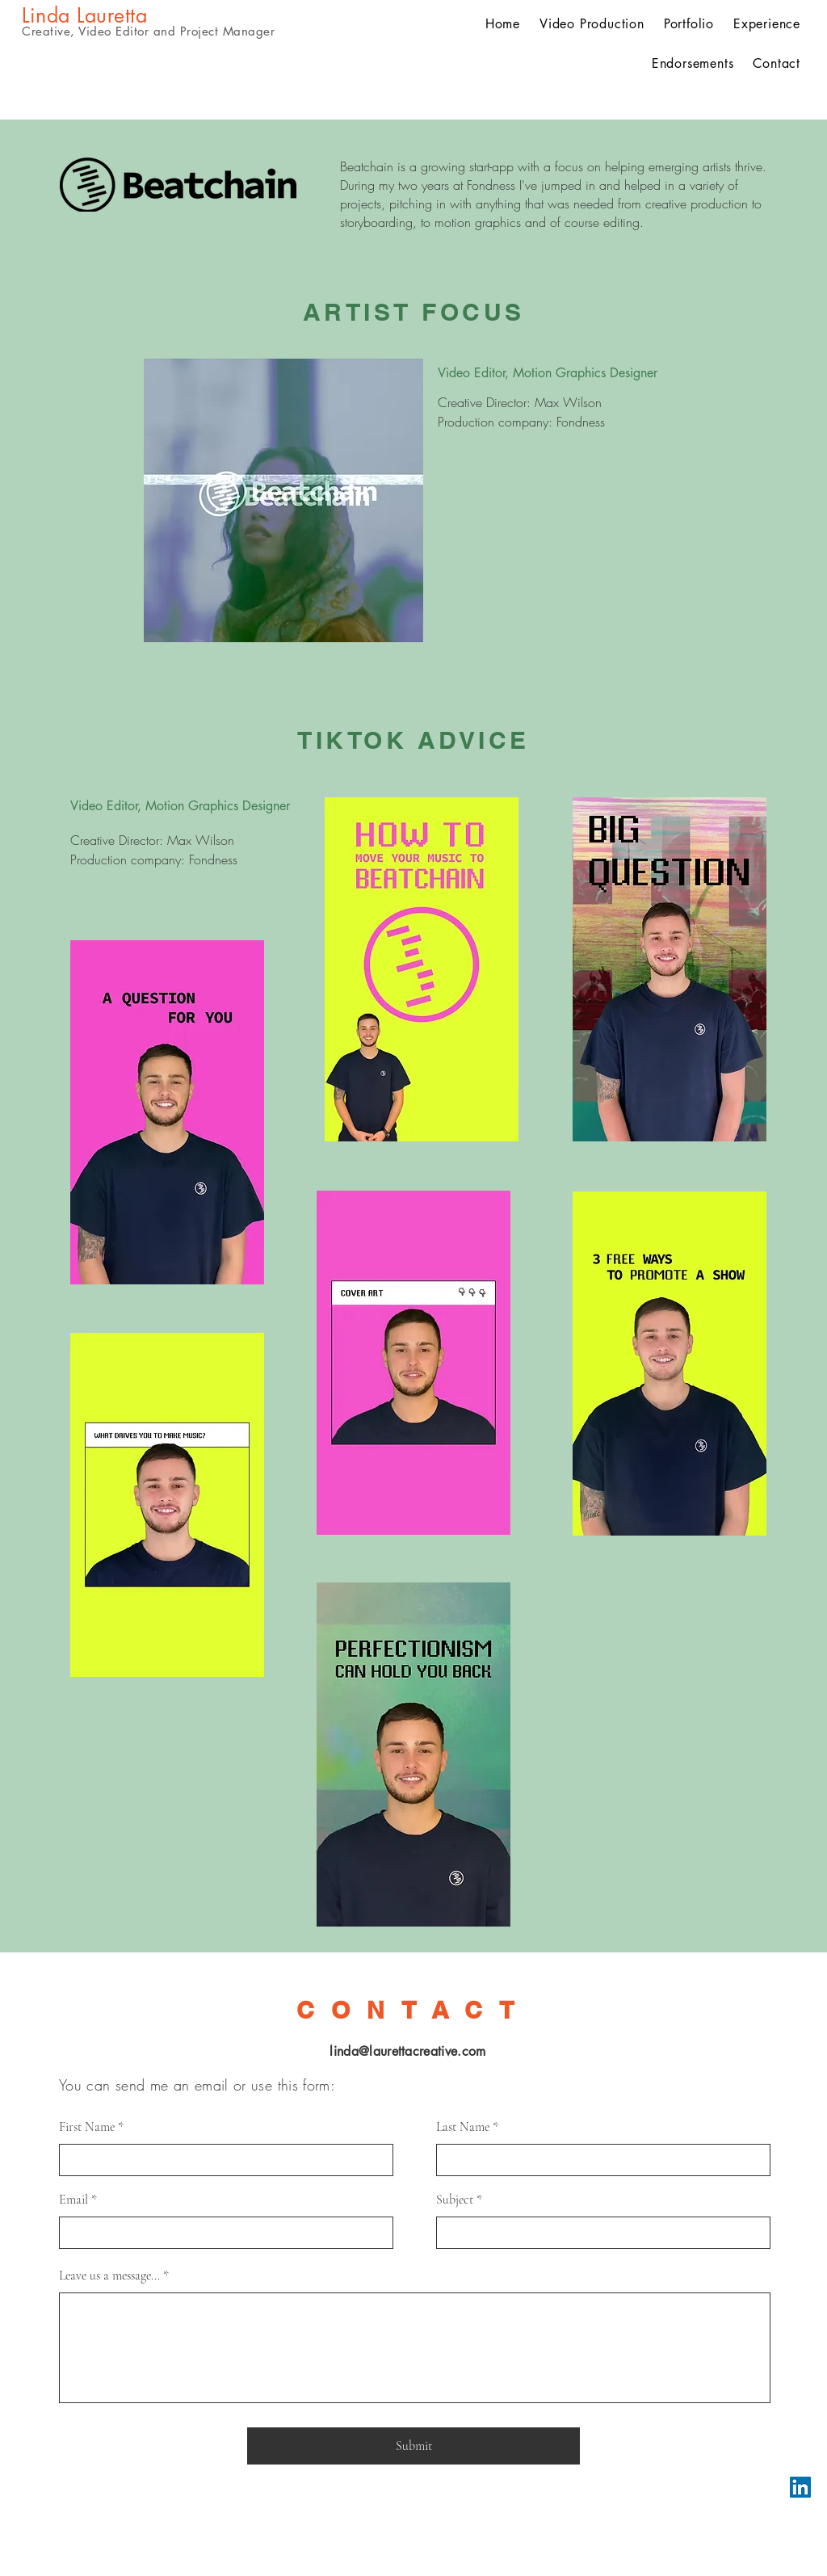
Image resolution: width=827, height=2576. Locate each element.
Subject (454, 2199)
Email (73, 2199)
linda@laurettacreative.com (407, 2051)
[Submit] (413, 2446)
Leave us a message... (109, 2275)
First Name (87, 2126)
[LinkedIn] (800, 2487)
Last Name (462, 2126)
